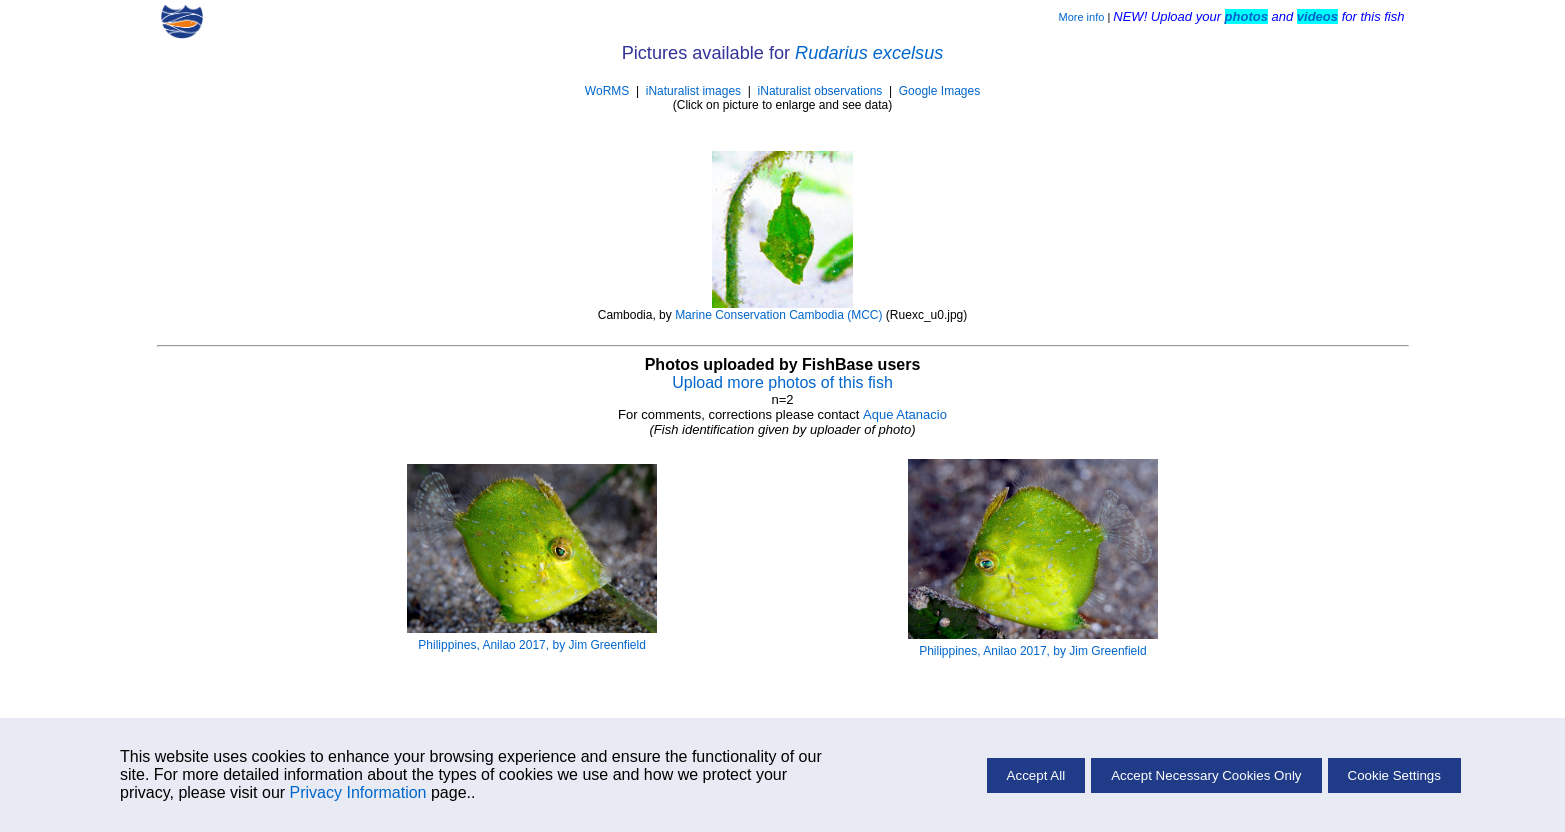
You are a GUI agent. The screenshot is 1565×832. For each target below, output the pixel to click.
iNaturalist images (693, 91)
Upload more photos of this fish (782, 382)
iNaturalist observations (820, 91)
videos (1317, 16)
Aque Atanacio (905, 414)
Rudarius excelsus (869, 53)
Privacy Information (358, 792)
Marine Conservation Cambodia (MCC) (778, 315)
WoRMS (607, 91)
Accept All (1036, 775)
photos (1246, 16)
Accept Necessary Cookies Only (1206, 775)
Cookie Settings (1394, 775)
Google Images (939, 91)
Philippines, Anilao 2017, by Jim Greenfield (531, 645)
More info (1081, 17)
